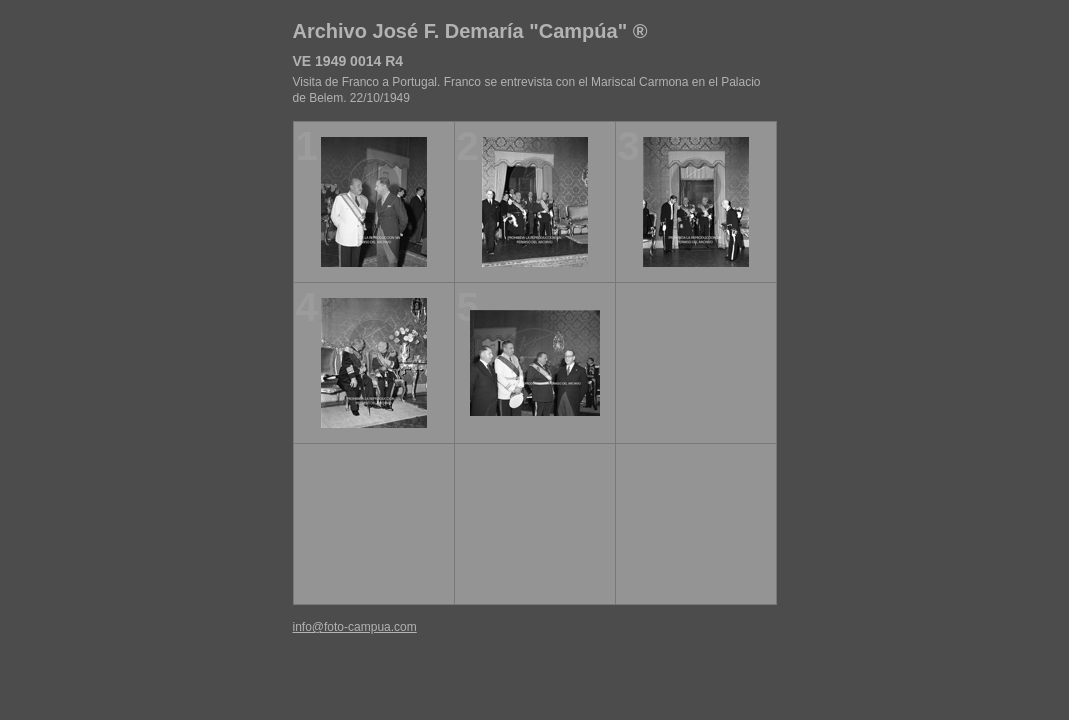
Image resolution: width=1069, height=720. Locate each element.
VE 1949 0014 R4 (348, 61)
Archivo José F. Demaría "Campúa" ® (470, 31)
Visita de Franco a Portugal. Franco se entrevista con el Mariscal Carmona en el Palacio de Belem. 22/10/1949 (527, 90)
